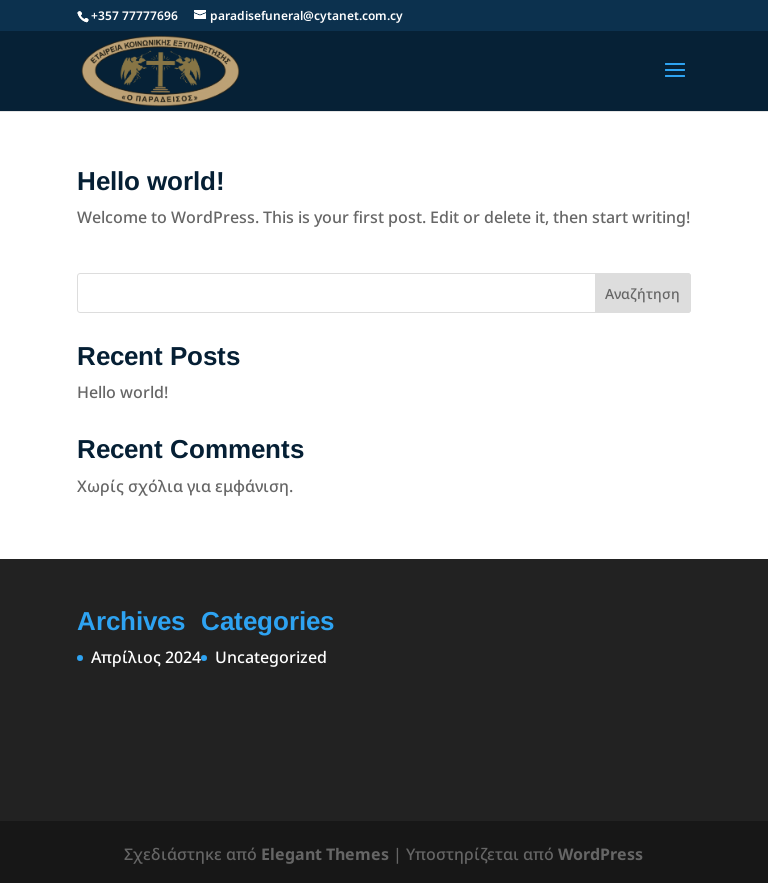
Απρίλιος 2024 (146, 657)
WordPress (600, 854)
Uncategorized (271, 657)
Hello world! (151, 181)
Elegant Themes (325, 854)
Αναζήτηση (642, 293)
